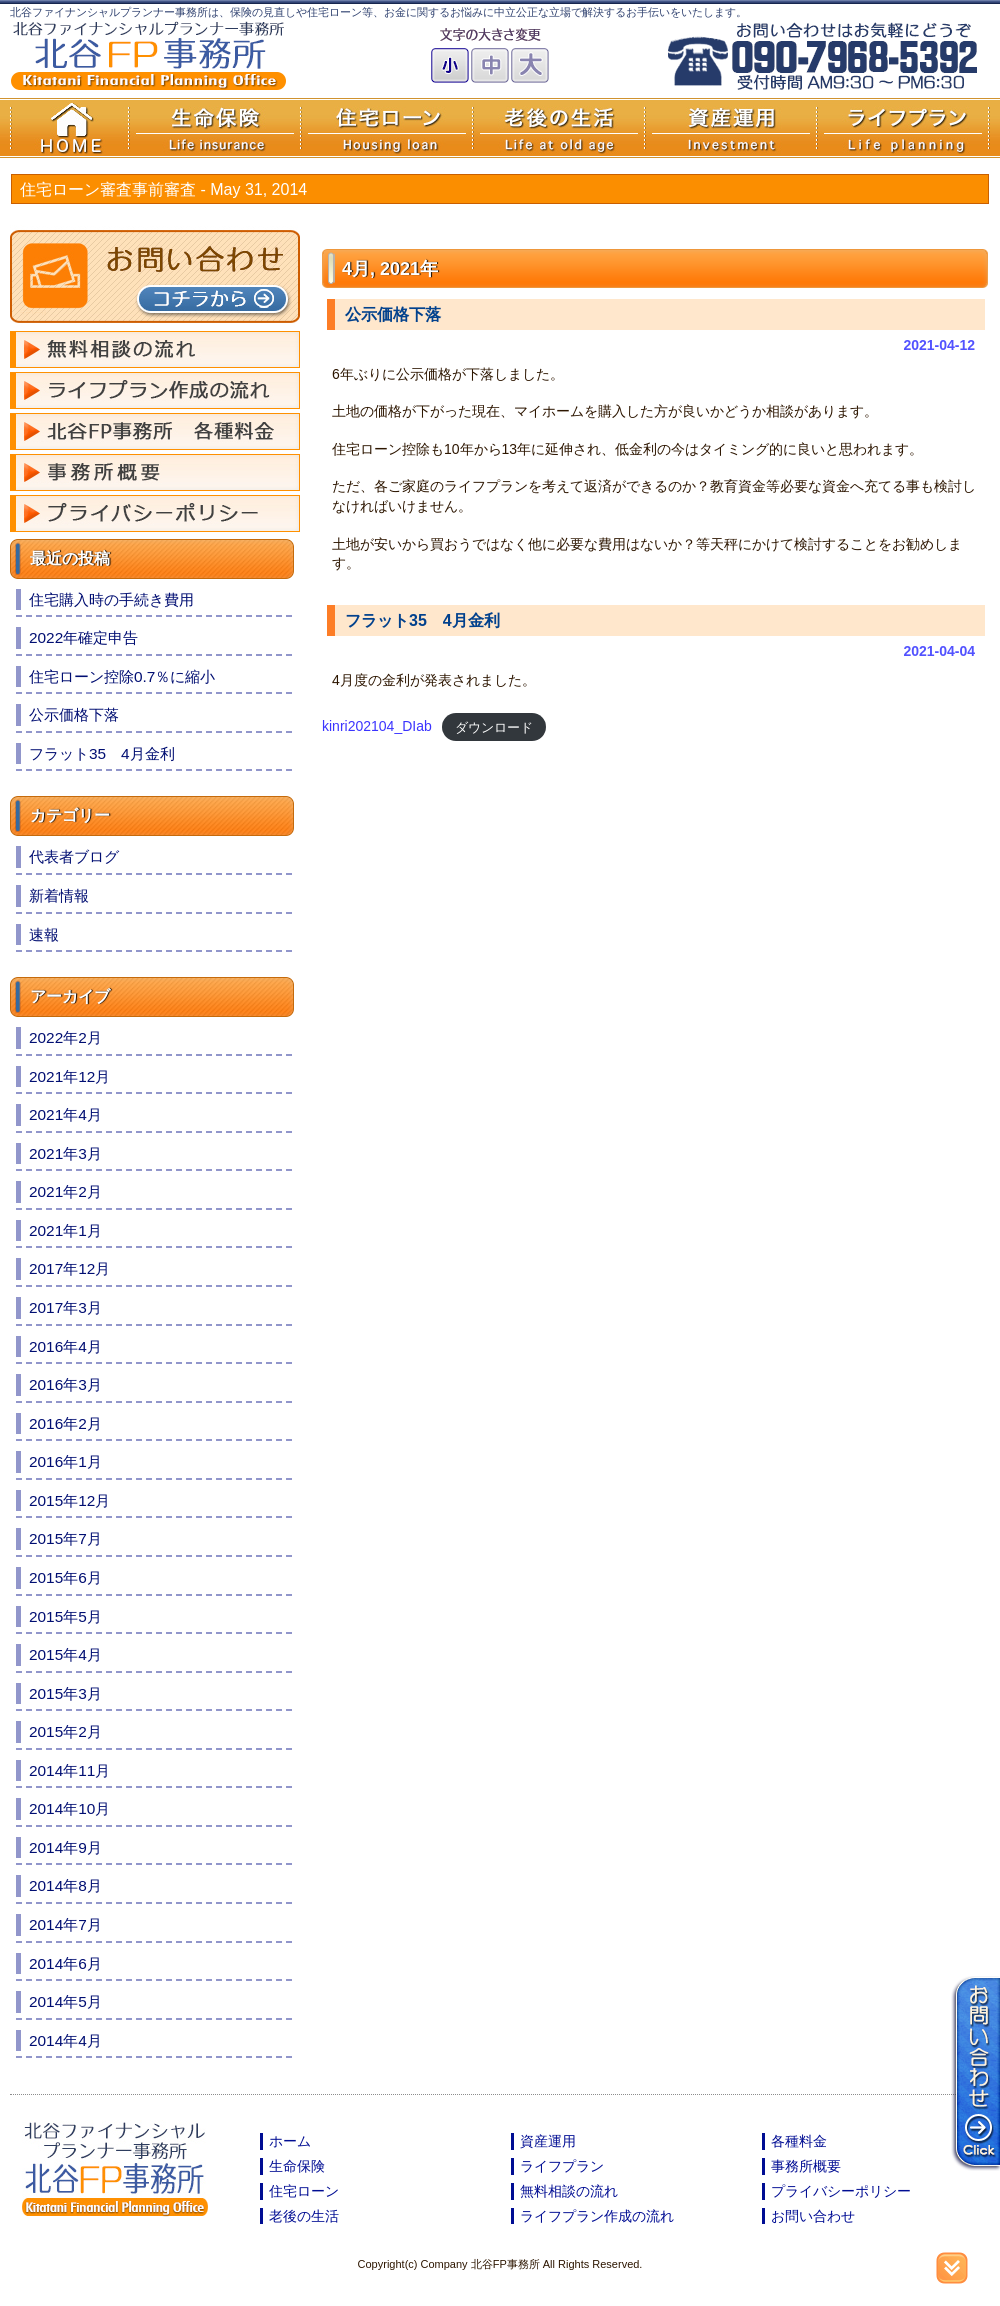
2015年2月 (65, 1731)
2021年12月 (69, 1076)
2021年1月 (65, 1230)
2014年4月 (65, 2040)
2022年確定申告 (83, 637)
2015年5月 (65, 1616)
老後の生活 (304, 2216)
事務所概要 (806, 2166)
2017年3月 (65, 1307)
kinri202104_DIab (377, 726)
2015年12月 (69, 1500)
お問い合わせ (813, 2216)
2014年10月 (69, 1808)
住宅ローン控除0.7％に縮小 (122, 676)
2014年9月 (65, 1847)
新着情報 (59, 895)
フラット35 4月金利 (422, 620)
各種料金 (799, 2141)
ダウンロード (494, 726)
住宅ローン (304, 2191)
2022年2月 (65, 1037)
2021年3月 (65, 1153)
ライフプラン (562, 2166)
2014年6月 (65, 1963)
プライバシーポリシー (841, 2191)
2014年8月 (65, 1885)
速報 (44, 934)
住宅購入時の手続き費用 (111, 599)
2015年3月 (65, 1693)
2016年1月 (65, 1461)
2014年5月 (65, 2001)
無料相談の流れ (569, 2191)
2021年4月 (65, 1114)
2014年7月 (65, 1924)
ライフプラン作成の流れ (597, 2216)
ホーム (290, 2141)
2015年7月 (65, 1538)
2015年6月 (65, 1577)
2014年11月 (69, 1770)
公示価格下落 (393, 314)
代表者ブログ (74, 856)
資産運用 (548, 2141)
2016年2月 (65, 1423)
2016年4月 (65, 1346)
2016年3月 (65, 1384)
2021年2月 (65, 1191)
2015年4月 (65, 1654)
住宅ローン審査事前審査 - (163, 189)
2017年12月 (69, 1268)
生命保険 (297, 2166)
